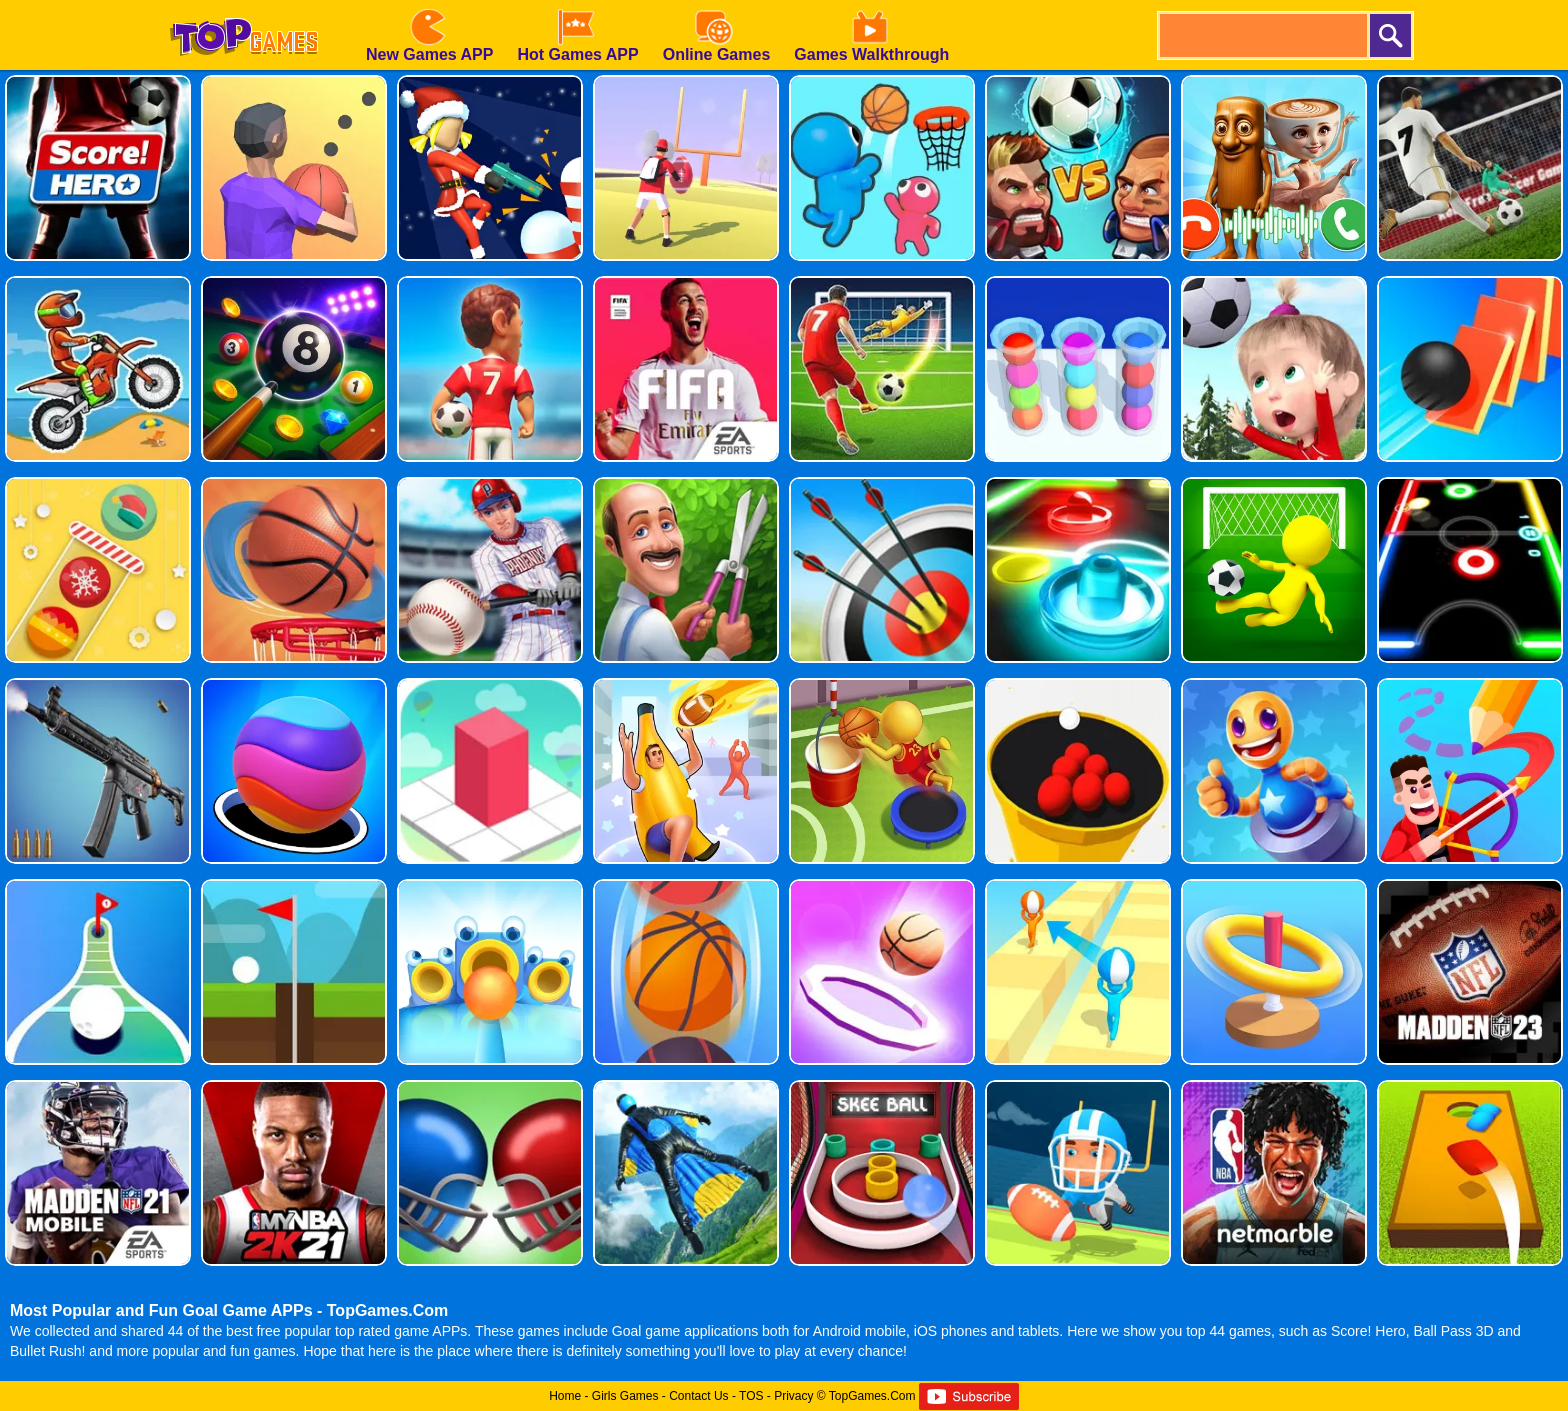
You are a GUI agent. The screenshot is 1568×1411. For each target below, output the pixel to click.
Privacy (793, 1396)
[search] (1262, 35)
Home (565, 1396)
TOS (751, 1396)
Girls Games (625, 1396)
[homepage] (244, 7)
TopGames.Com (872, 1396)
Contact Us (698, 1396)
